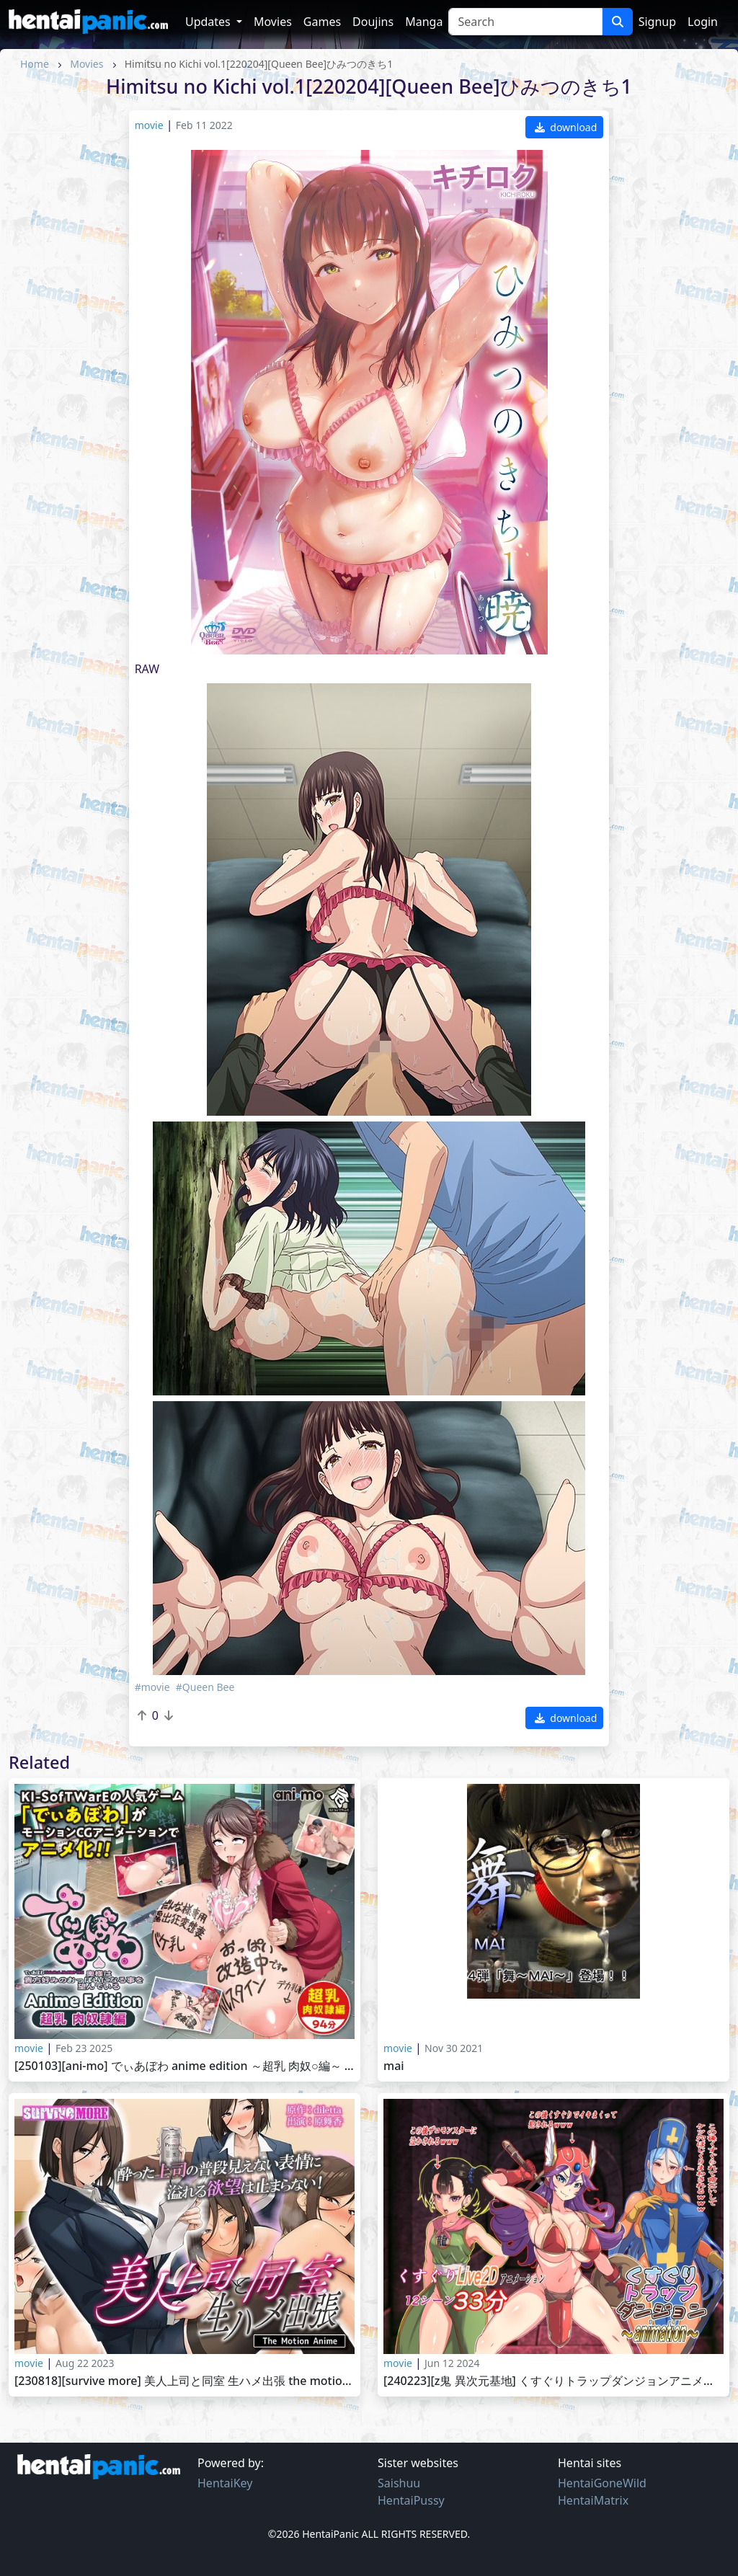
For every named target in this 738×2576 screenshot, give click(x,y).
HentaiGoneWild (602, 2483)
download (566, 127)
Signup (657, 22)
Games (322, 22)
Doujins (373, 22)
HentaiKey (224, 2483)
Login (703, 22)
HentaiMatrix (593, 2500)
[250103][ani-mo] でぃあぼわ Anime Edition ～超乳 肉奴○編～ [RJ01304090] (184, 2066)
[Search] (525, 21)
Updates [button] (209, 22)
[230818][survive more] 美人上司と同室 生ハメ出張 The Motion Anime (184, 2381)
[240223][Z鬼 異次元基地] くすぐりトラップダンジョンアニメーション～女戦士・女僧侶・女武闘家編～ (553, 2381)
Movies (273, 22)
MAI (393, 2066)
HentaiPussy (411, 2500)
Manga (424, 22)
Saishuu (399, 2483)
